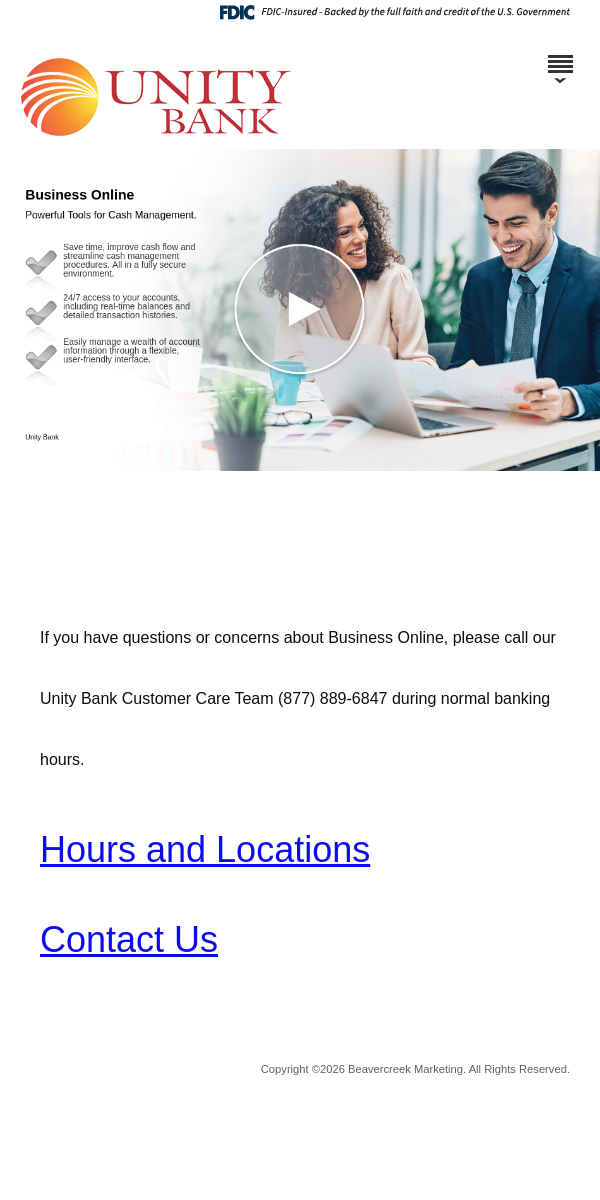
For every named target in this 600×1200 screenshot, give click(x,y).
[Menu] (560, 55)
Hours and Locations (205, 849)
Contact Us (129, 939)
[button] (300, 310)
